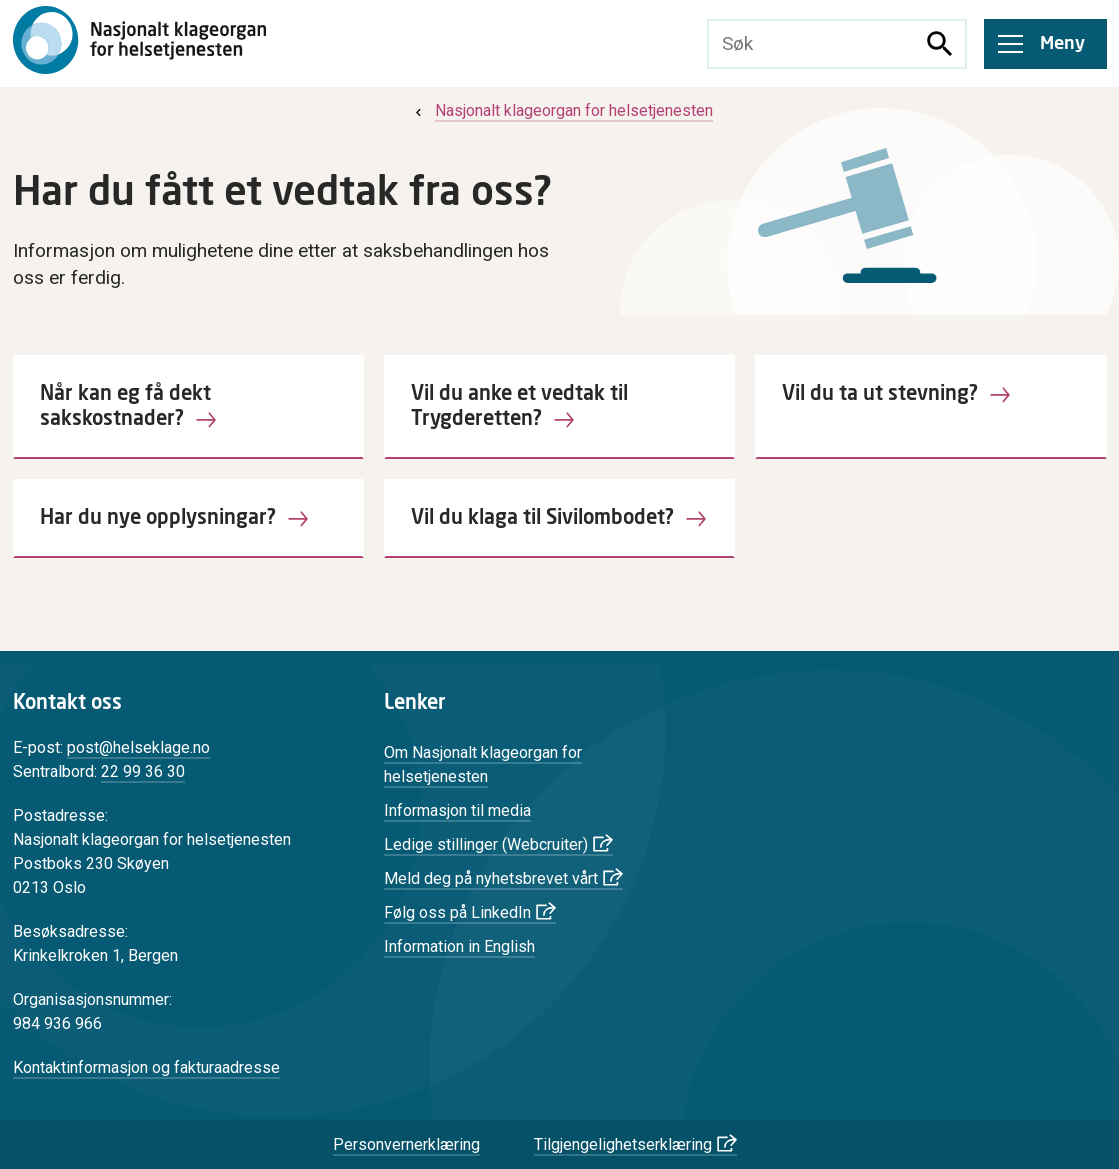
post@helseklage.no (138, 747)
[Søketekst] (812, 44)
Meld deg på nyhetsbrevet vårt (491, 878)
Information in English (459, 946)
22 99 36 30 (143, 771)
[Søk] (940, 44)
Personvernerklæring (406, 1144)
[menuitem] (562, 110)
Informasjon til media (457, 810)
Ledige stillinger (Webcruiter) (486, 844)
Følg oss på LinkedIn (457, 912)
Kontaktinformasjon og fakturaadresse (146, 1067)
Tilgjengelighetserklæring (623, 1144)
